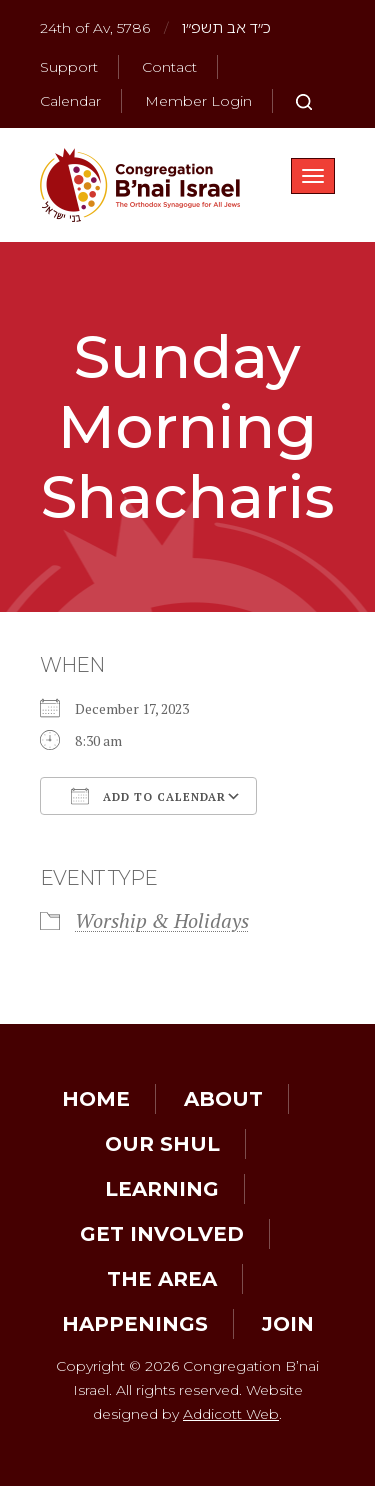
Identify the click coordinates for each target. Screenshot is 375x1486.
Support (69, 67)
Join (288, 1324)
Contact (169, 67)
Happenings (135, 1324)
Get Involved (162, 1234)
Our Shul (162, 1144)
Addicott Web (231, 1414)
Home (96, 1099)
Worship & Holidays (162, 920)
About (223, 1099)
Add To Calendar (148, 796)
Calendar (70, 101)
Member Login (198, 101)
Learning (162, 1189)
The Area (162, 1279)
